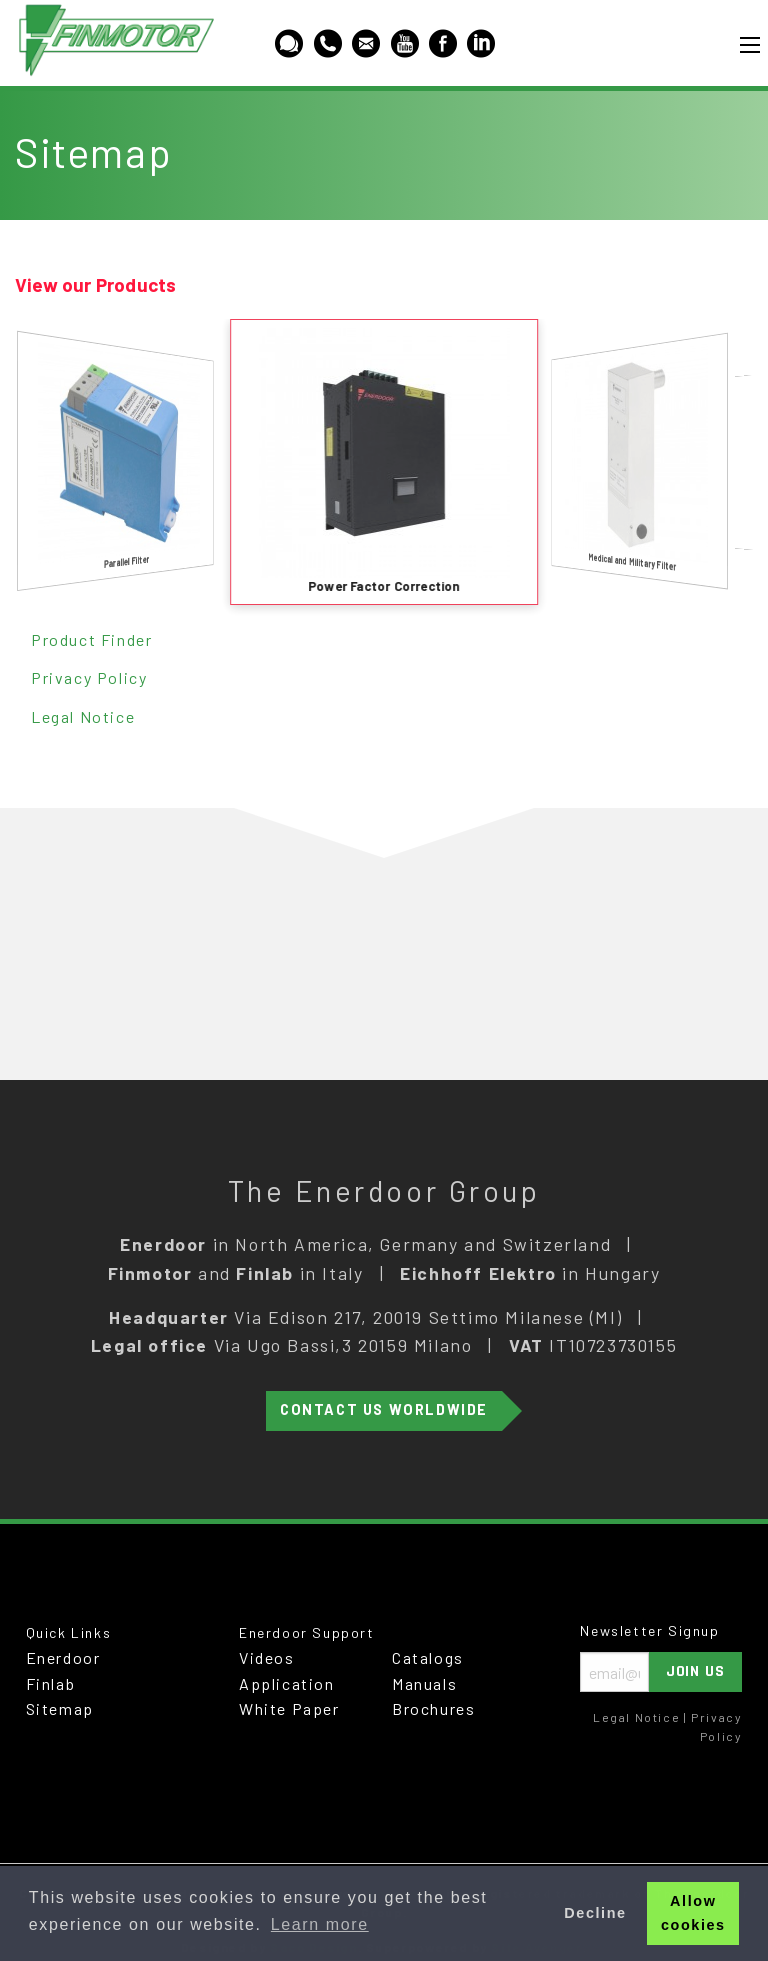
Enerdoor (63, 1657)
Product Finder (91, 639)
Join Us (696, 1671)
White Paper (289, 1708)
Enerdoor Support (307, 1632)
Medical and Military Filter (633, 561)
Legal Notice (83, 716)
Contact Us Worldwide (384, 1409)
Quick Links (69, 1632)
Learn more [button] (320, 1924)
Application (287, 1683)
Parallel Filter (126, 561)
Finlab (51, 1683)
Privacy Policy (89, 677)
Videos (267, 1657)
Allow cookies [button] (693, 1913)
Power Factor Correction (384, 586)
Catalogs (428, 1657)
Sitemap (60, 1708)
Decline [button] (595, 1913)
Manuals (424, 1683)
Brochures (433, 1708)
